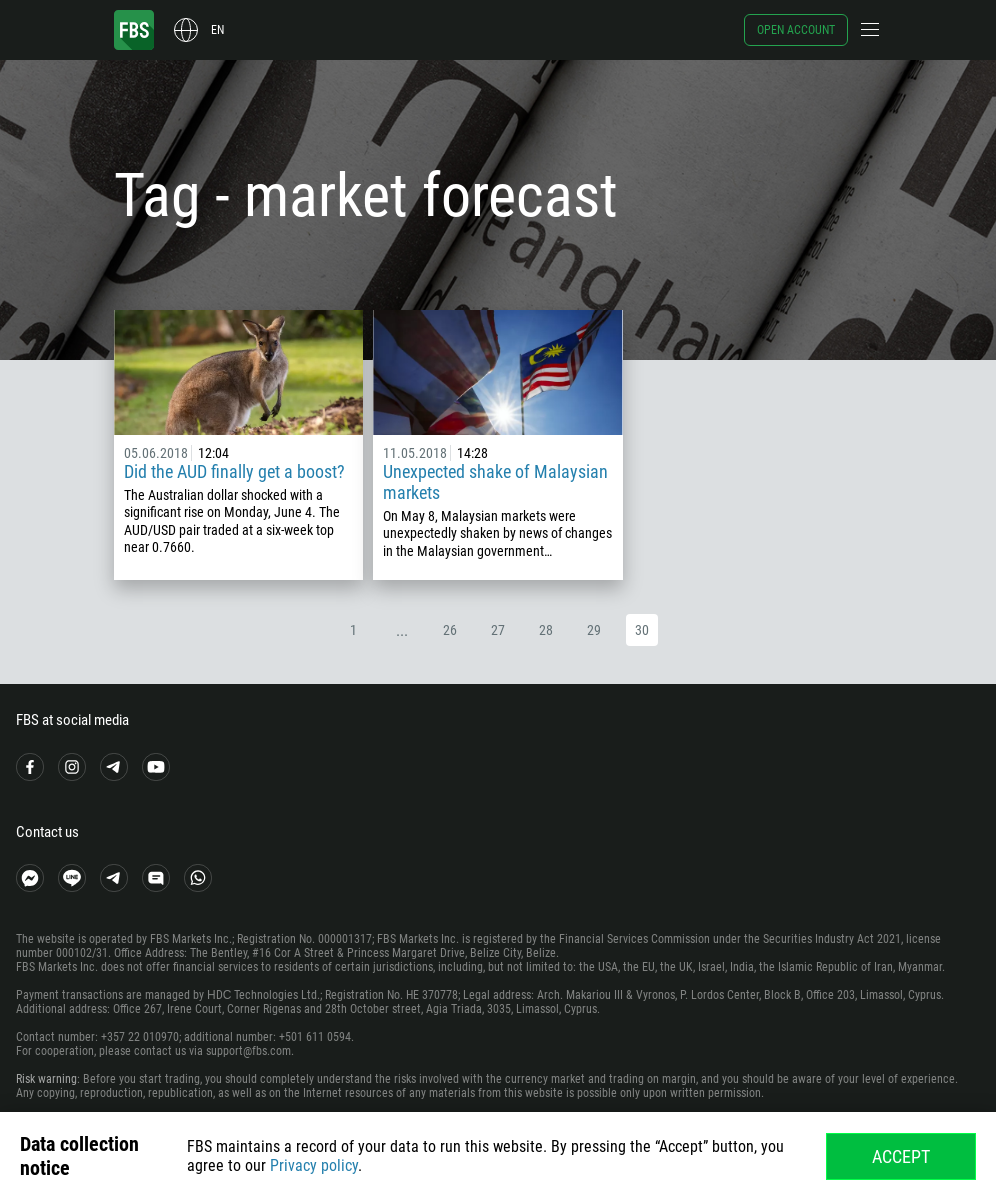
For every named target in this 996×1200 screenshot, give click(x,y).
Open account (796, 30)
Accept (901, 1156)
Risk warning (46, 1079)
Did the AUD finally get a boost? (234, 471)
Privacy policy (314, 1165)
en (217, 30)
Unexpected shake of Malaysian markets (495, 482)
